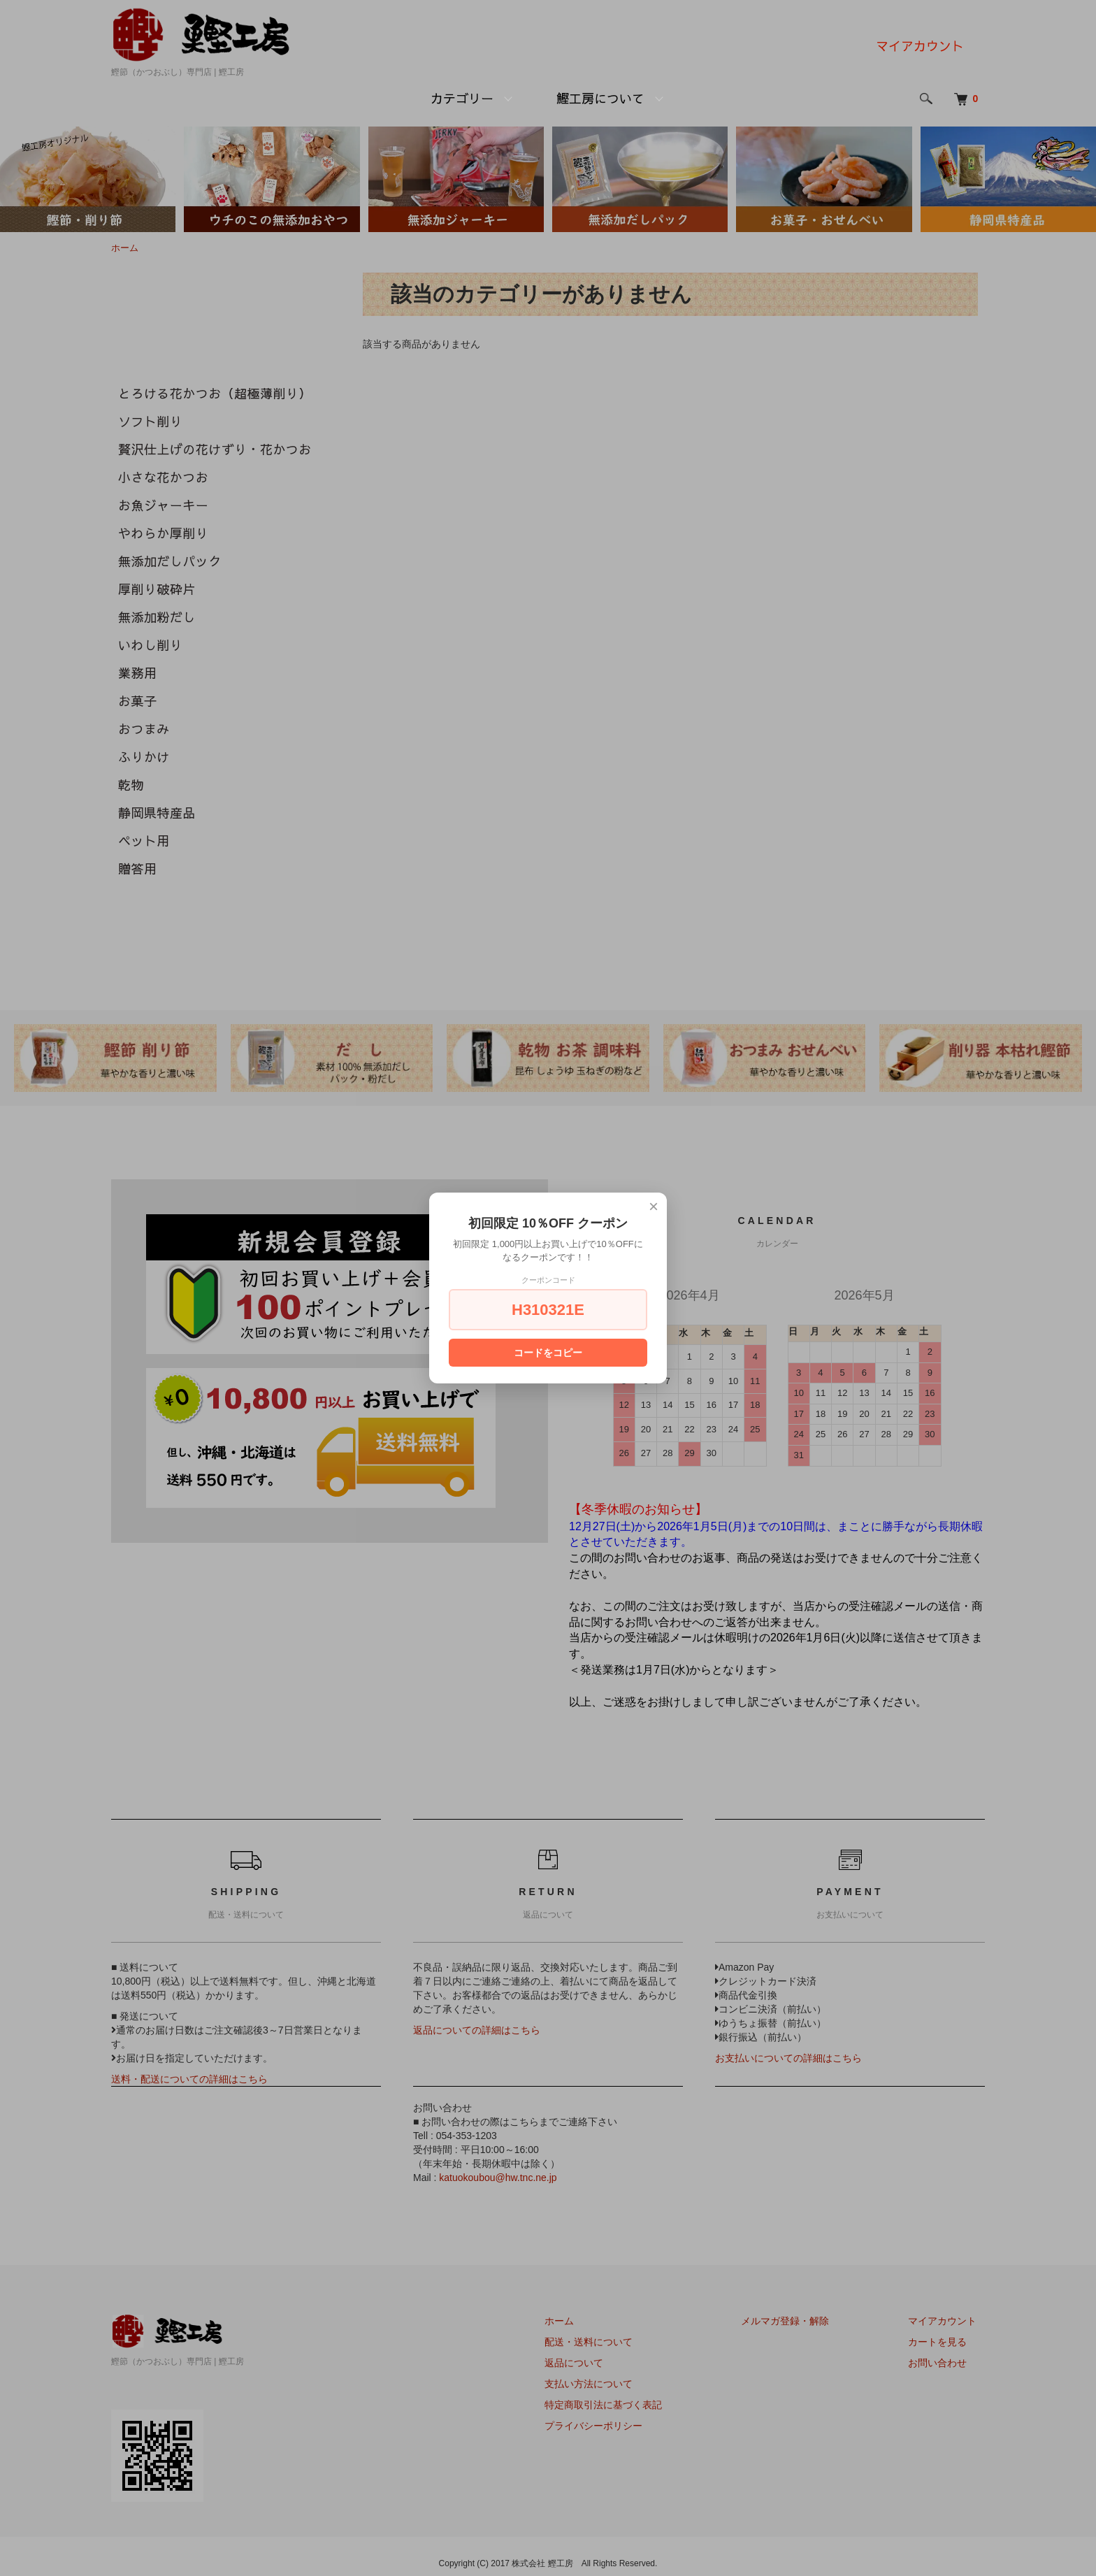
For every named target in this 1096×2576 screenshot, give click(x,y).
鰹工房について (600, 98)
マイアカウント (920, 46)
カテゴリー (462, 98)
